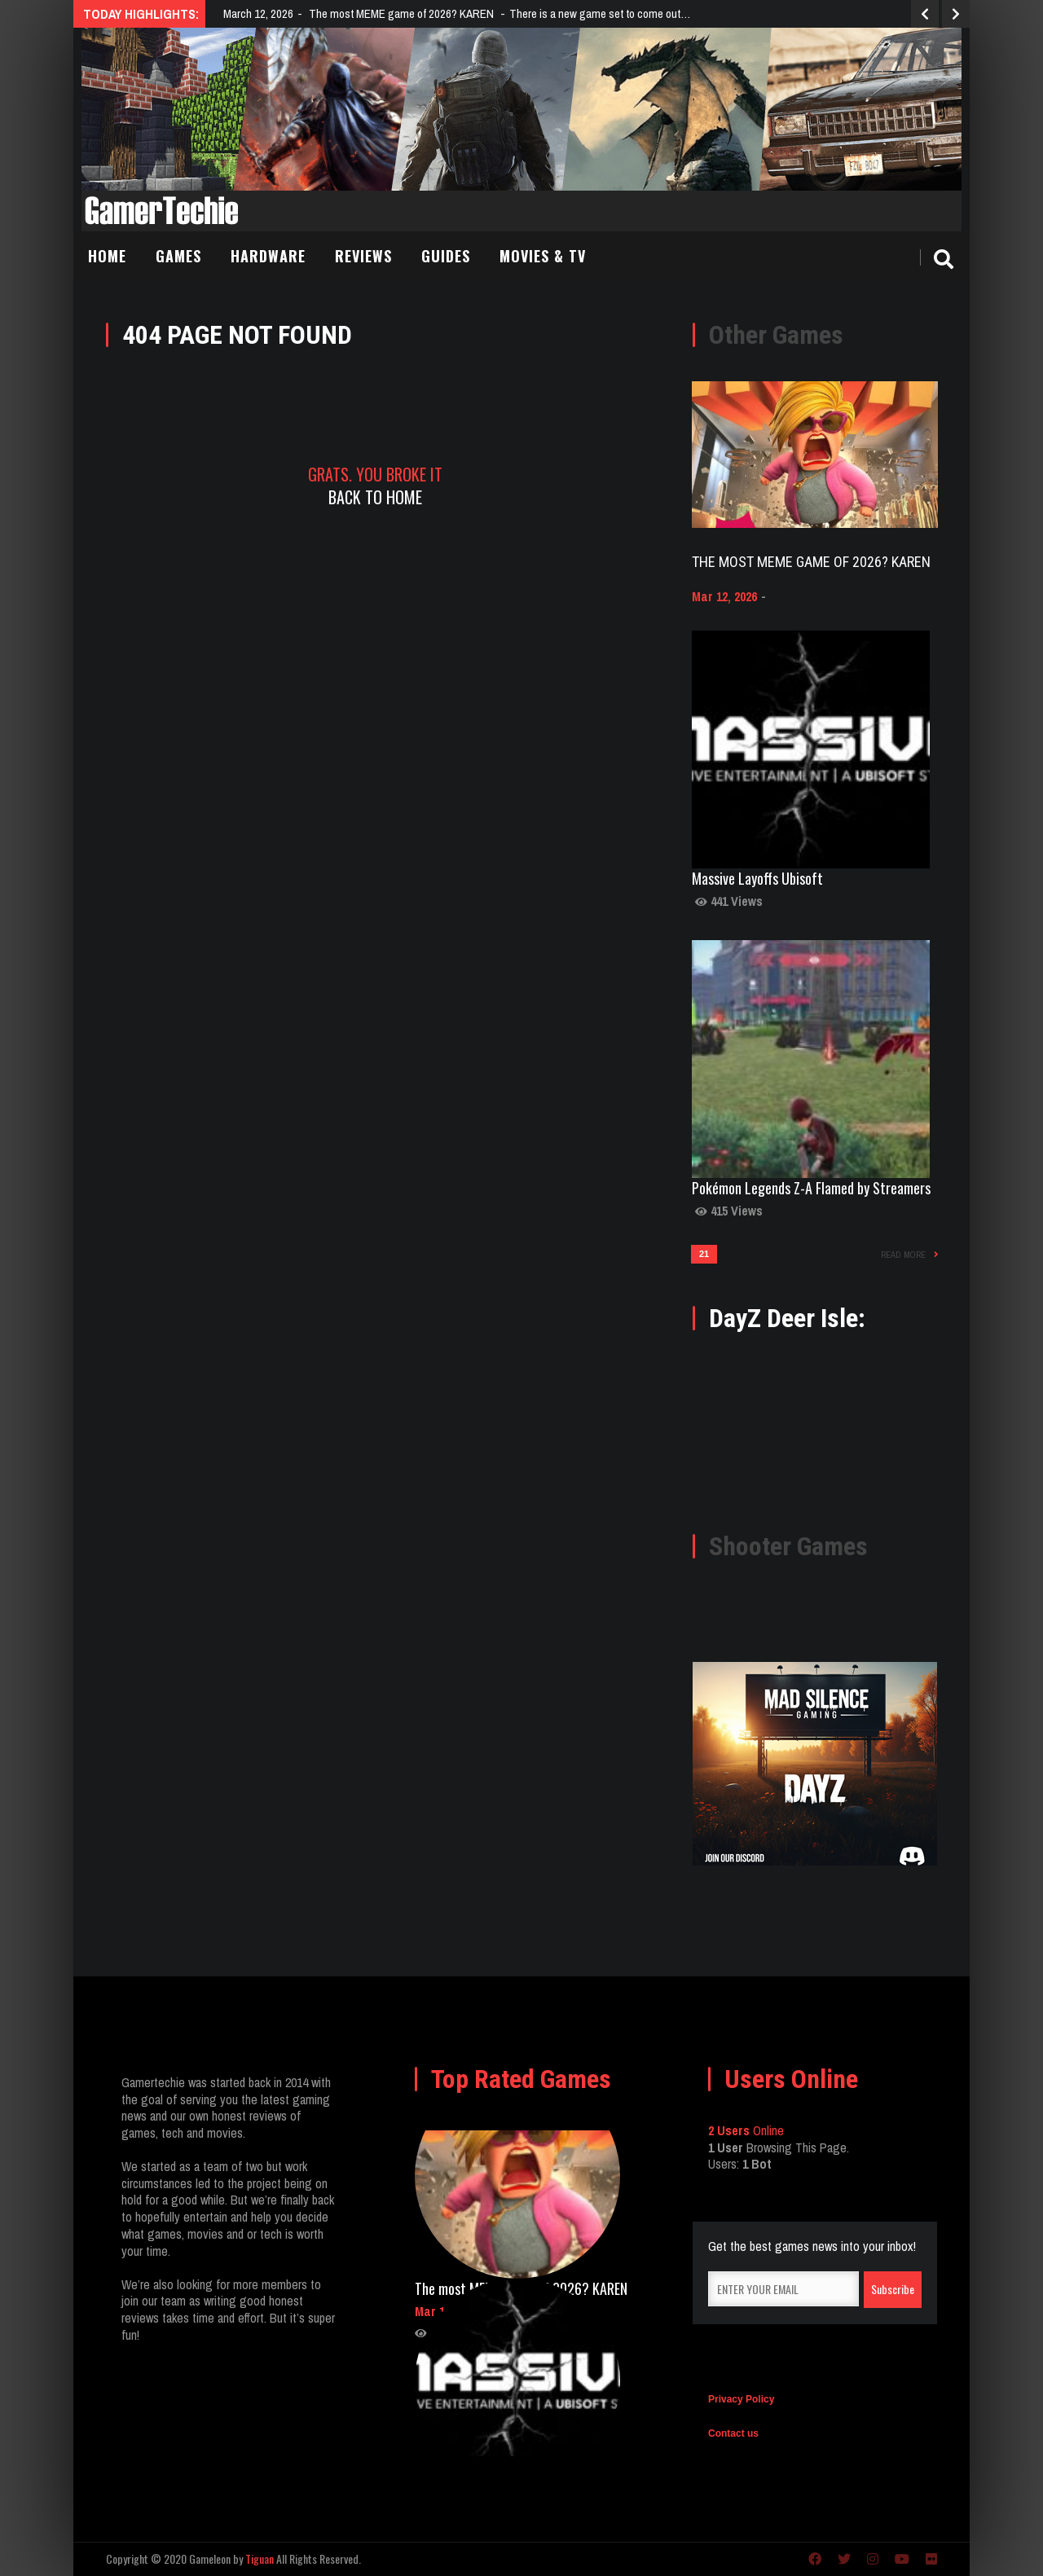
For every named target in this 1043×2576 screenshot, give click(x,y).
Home (107, 255)
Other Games (776, 334)
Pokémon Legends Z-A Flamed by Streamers (811, 1187)
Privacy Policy (741, 2399)
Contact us (733, 2433)
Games (178, 255)
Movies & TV (542, 255)
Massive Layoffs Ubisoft (757, 878)
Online (746, 2130)
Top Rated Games (521, 2079)
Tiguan (259, 2558)
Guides (445, 255)
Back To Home (375, 497)
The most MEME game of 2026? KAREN (811, 561)
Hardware (268, 255)
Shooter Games (788, 1546)
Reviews (363, 255)
